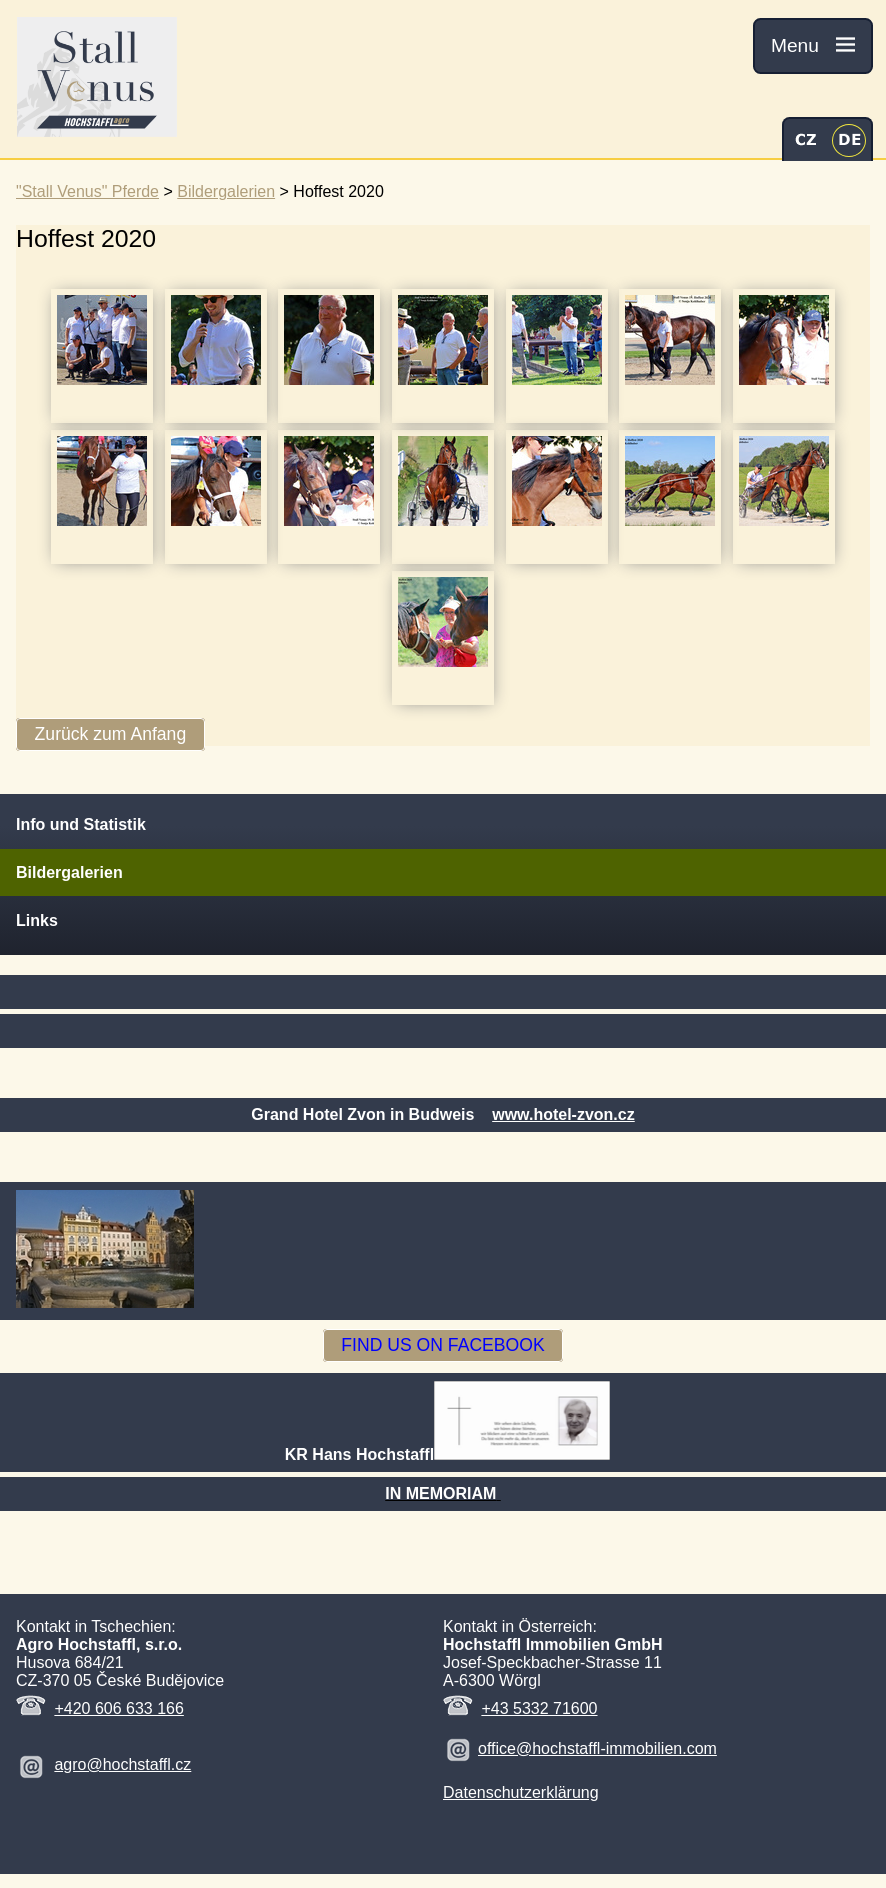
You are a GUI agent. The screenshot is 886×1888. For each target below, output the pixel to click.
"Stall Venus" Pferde (87, 191)
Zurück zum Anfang (111, 735)
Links (37, 920)
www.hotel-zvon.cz (563, 1114)
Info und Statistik (81, 824)
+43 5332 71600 (539, 1708)
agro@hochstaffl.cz (122, 1764)
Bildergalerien (226, 191)
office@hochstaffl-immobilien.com (597, 1748)
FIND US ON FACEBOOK (442, 1346)
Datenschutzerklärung (521, 1792)
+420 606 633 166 (118, 1708)
